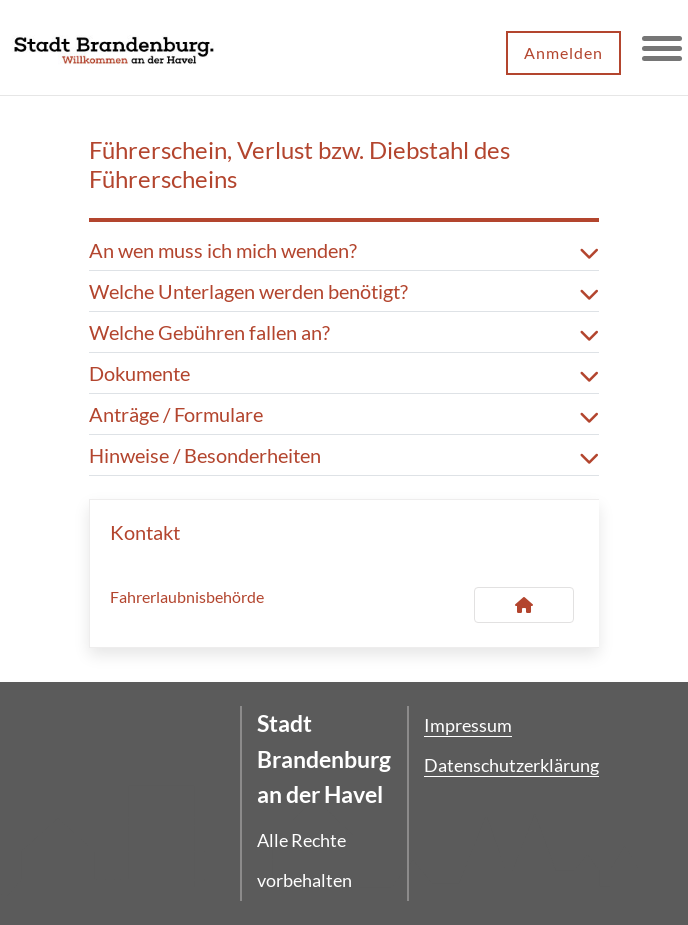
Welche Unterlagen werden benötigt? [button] (344, 291)
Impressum (468, 725)
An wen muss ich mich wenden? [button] (344, 250)
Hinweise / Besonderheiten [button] (344, 455)
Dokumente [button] (344, 373)
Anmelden (563, 52)
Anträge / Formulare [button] (344, 414)
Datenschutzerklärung (511, 765)
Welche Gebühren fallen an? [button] (344, 332)
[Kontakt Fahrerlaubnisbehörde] (524, 605)
